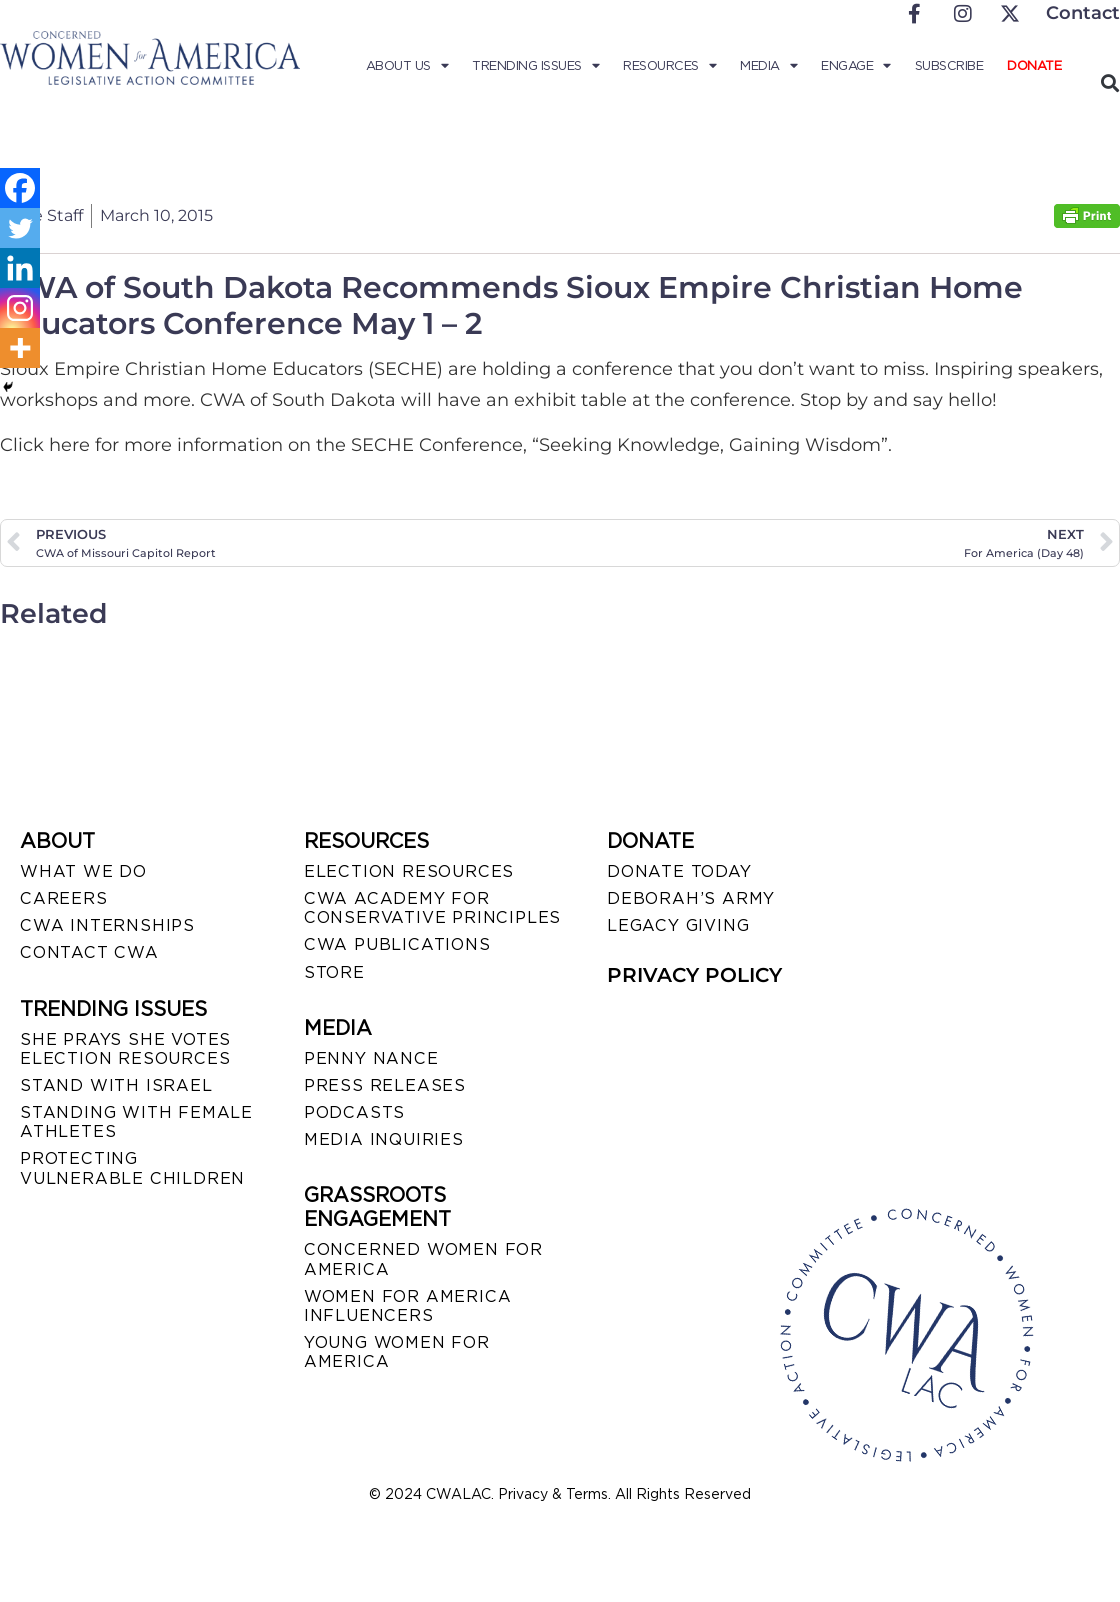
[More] (20, 348)
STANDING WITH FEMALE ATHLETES (136, 1122)
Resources (669, 66)
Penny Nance (371, 1058)
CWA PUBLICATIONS (397, 944)
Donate (1034, 65)
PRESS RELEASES (385, 1085)
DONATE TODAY (679, 871)
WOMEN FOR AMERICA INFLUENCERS (408, 1306)
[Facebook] (20, 188)
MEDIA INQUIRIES (384, 1139)
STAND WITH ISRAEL (116, 1085)
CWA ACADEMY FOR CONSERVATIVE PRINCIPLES (432, 908)
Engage (856, 66)
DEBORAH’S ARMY (691, 898)
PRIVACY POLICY (694, 975)
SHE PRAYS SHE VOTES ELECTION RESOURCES (125, 1049)
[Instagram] (20, 308)
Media (768, 66)
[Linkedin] (20, 268)
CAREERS (64, 898)
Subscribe (949, 65)
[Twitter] (20, 228)
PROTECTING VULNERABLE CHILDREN (132, 1168)
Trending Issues (535, 66)
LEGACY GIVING (678, 925)
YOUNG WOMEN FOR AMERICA (397, 1352)
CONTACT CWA (89, 952)
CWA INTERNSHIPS (107, 925)
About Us (407, 66)
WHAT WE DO (83, 871)
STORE (334, 972)
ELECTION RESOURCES (409, 871)
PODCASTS (354, 1112)
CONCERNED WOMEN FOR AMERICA (423, 1259)
